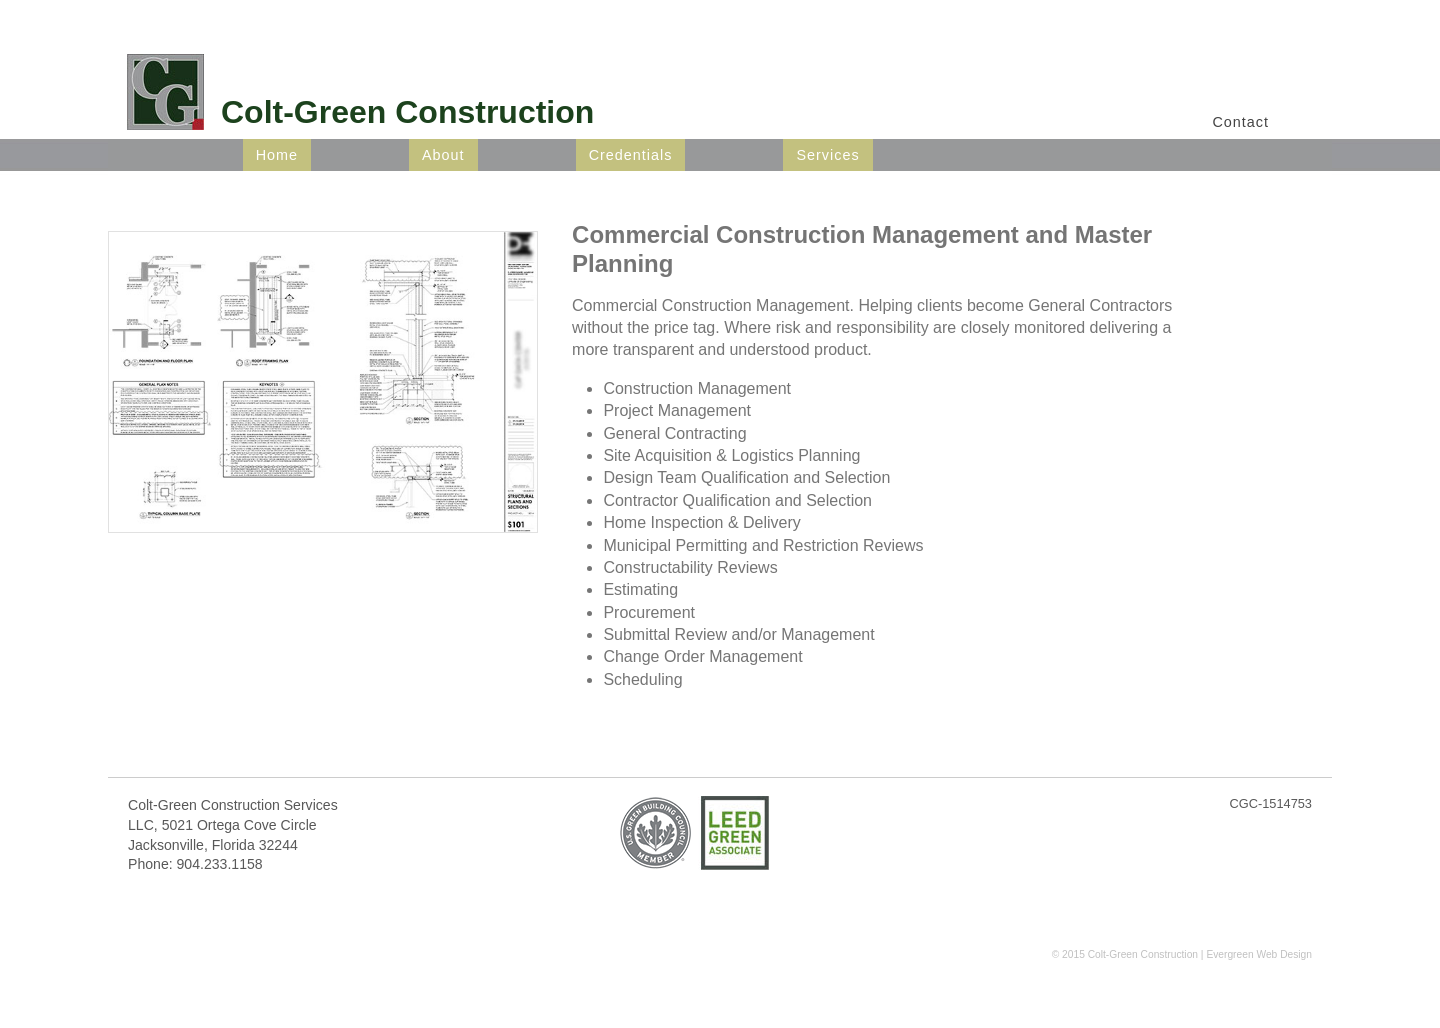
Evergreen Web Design (1259, 954)
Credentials (631, 155)
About (443, 155)
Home (277, 155)
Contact (1240, 122)
